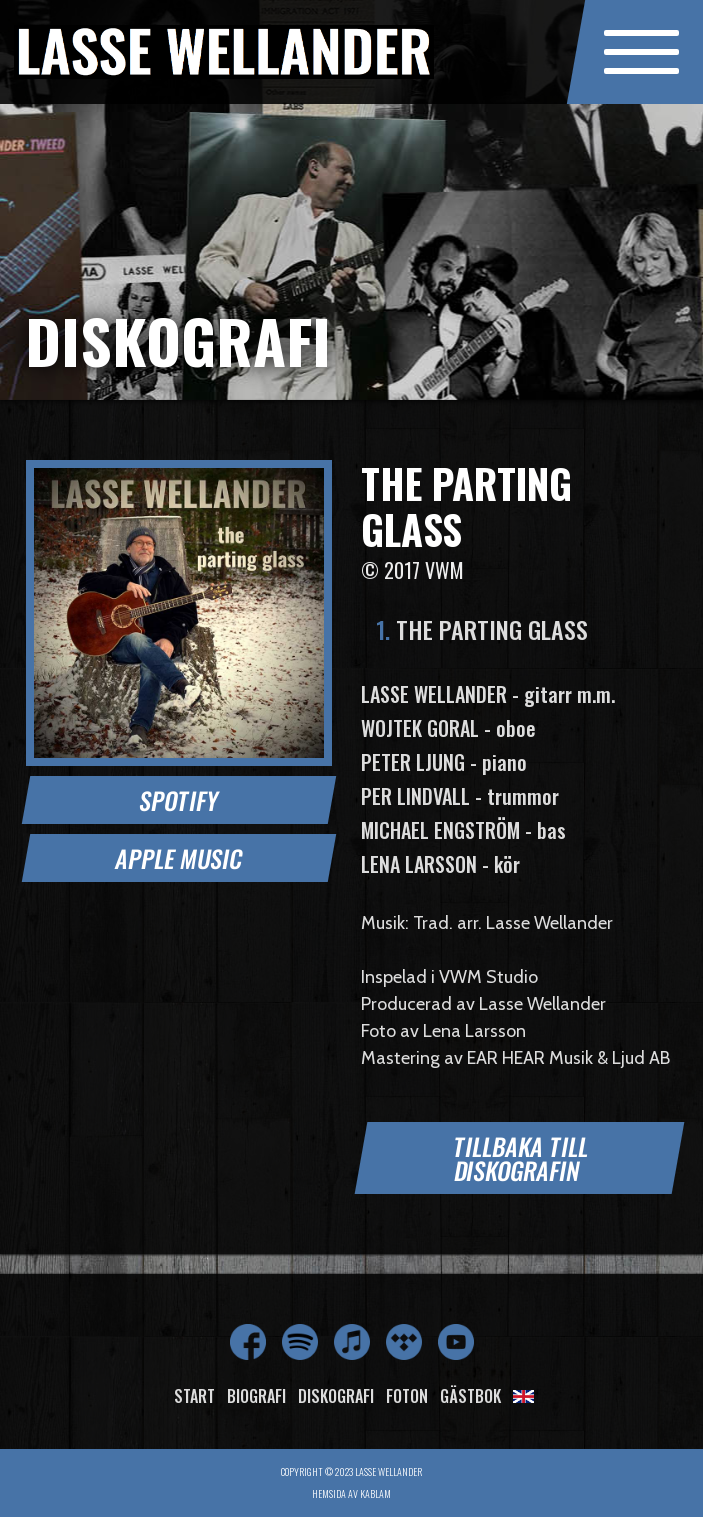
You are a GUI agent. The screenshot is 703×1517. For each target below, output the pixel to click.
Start (194, 1396)
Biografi (256, 1396)
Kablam (375, 1493)
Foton (407, 1396)
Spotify (179, 800)
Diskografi (336, 1396)
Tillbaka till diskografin (521, 1158)
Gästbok (470, 1396)
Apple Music (178, 858)
